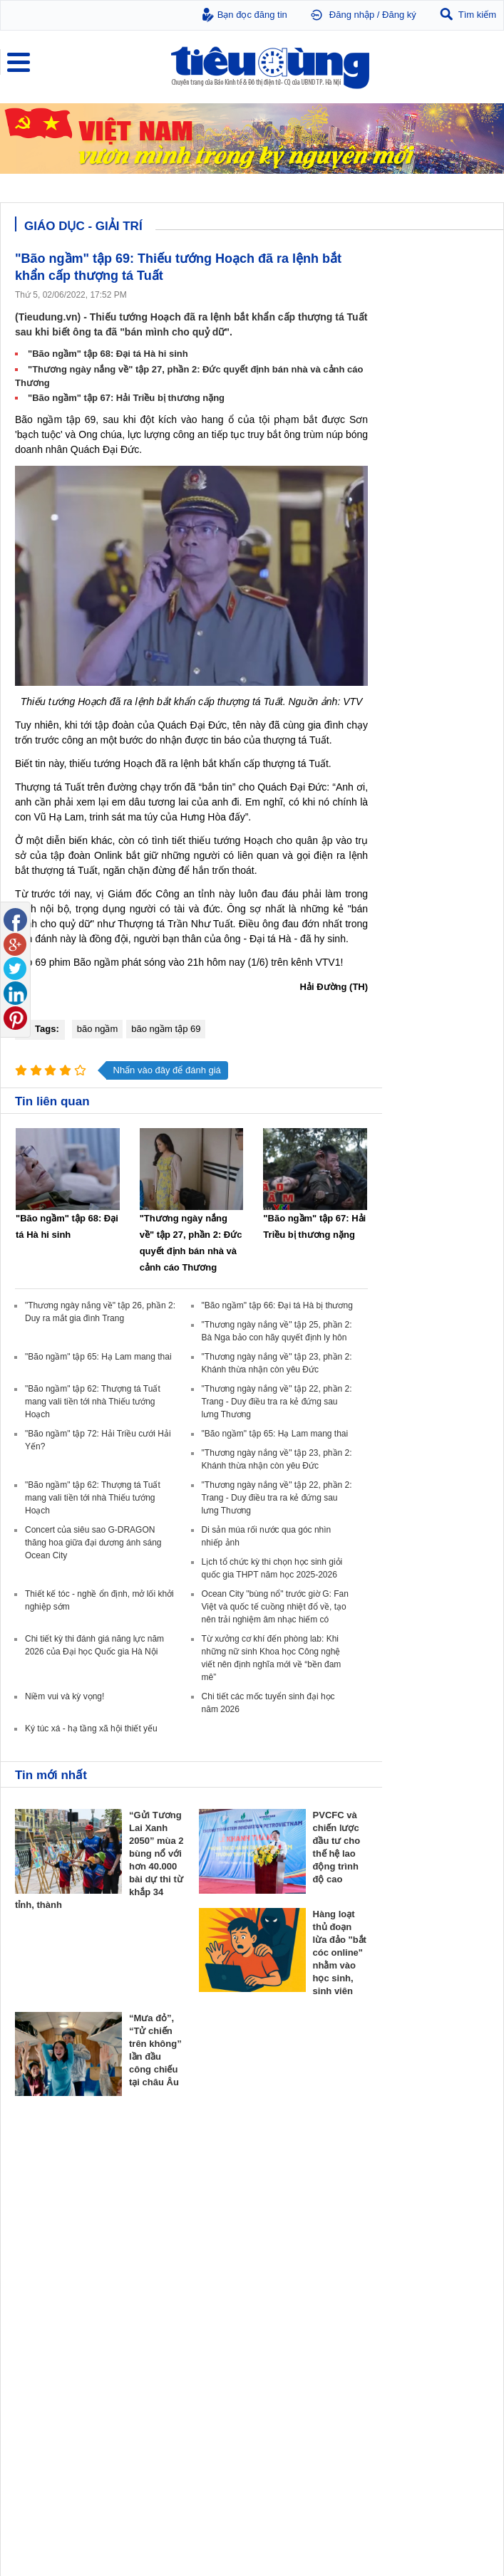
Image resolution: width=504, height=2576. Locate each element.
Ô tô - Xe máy (162, 2374)
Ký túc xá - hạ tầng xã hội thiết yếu (91, 1728)
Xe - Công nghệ (170, 2355)
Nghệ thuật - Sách (48, 2388)
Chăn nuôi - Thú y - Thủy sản (434, 2302)
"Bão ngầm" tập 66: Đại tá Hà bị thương (277, 1305)
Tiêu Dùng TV (166, 2154)
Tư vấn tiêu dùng (46, 2288)
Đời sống (156, 2255)
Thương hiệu (282, 2201)
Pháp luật (154, 2288)
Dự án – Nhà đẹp (412, 2201)
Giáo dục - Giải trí (52, 2355)
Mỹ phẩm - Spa (286, 2302)
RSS (480, 2530)
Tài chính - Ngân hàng (56, 2187)
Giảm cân (275, 2273)
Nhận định (398, 2187)
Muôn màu (156, 2302)
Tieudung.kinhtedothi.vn (404, 2501)
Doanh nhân (280, 2173)
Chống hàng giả (44, 2302)
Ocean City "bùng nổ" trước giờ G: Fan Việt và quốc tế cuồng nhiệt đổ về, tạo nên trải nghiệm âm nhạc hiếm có (275, 1607)
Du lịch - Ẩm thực (169, 2316)
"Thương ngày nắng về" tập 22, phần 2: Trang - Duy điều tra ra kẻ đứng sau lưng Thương (277, 1401)
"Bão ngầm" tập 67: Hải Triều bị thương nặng (126, 397)
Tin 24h (150, 2273)
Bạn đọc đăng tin (252, 14)
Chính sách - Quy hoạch (425, 2173)
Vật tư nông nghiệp (421, 2255)
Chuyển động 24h (48, 2173)
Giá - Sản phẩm (44, 2201)
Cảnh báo (32, 2316)
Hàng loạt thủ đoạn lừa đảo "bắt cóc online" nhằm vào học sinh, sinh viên (339, 1952)
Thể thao (153, 2330)
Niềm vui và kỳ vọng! (64, 1696)
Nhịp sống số (161, 2388)
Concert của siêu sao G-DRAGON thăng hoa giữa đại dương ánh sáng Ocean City (93, 1542)
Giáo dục (31, 2374)
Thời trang (276, 2316)
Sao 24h (30, 2402)
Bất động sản (408, 2154)
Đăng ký (399, 14)
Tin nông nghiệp (410, 2273)
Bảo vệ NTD (40, 2255)
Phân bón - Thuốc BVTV (425, 2288)
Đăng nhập (351, 14)
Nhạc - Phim (37, 2416)
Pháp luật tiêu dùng (51, 2273)
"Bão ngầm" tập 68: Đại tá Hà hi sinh (108, 353)
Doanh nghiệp (288, 2154)
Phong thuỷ (401, 2216)
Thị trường (37, 2154)
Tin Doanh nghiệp (291, 2216)
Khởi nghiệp (280, 2187)
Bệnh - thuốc (282, 2288)
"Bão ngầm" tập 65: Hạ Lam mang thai (98, 1357)
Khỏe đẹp (278, 2255)
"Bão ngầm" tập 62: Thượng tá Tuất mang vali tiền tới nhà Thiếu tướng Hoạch (92, 1401)
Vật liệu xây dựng (412, 2230)
